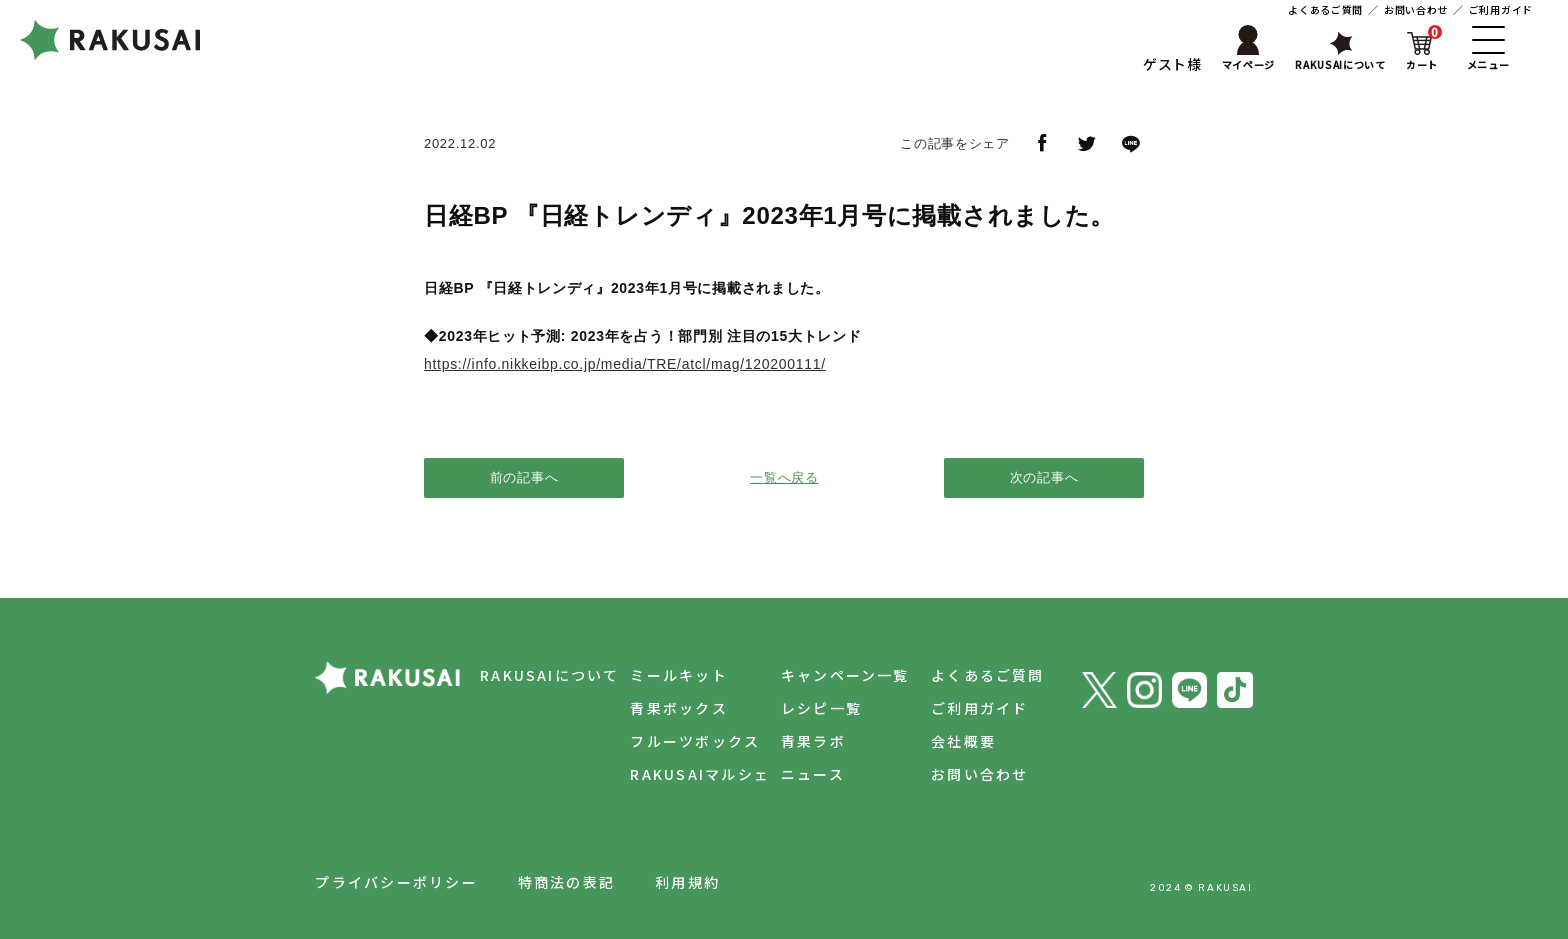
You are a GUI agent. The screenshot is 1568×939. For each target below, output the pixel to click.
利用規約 (687, 882)
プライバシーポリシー (396, 882)
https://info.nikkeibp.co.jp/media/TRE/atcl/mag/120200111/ (625, 364)
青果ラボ (805, 741)
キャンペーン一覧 (837, 675)
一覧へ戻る (784, 477)
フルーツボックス (684, 741)
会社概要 (960, 741)
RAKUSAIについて (535, 675)
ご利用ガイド (1501, 9)
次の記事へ (1044, 477)
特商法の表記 (566, 882)
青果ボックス (667, 708)
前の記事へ (524, 477)
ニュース (805, 774)
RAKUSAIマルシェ (689, 774)
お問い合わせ (1416, 9)
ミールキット (667, 675)
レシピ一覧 (813, 708)
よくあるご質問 (1325, 9)
